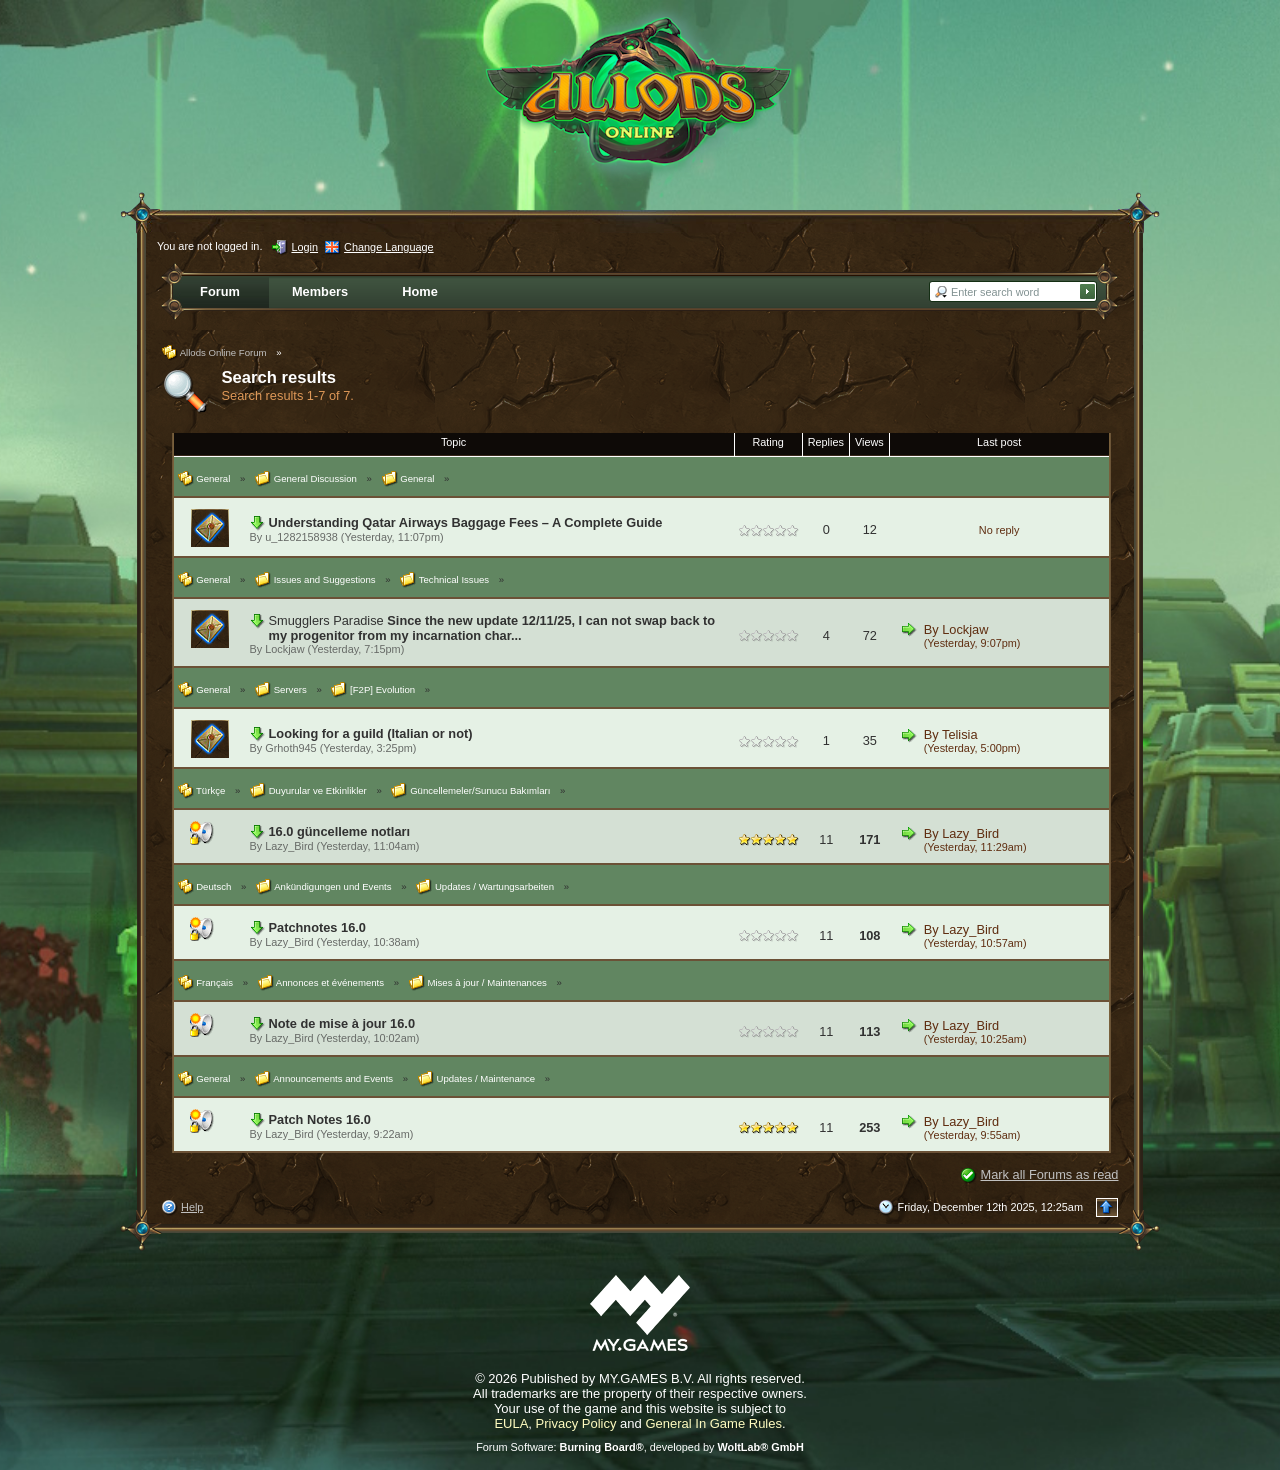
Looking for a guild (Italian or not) (371, 733)
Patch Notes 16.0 (320, 1119)
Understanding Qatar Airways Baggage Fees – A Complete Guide (466, 522)
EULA (511, 1423)
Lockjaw (284, 649)
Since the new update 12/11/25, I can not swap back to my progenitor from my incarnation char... (492, 628)
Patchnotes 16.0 (317, 927)
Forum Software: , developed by (640, 1447)
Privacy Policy (576, 1423)
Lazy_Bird (289, 846)
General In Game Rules (713, 1423)
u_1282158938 (301, 537)
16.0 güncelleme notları (340, 831)
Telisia (960, 734)
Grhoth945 (290, 748)
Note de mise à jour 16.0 (342, 1023)
